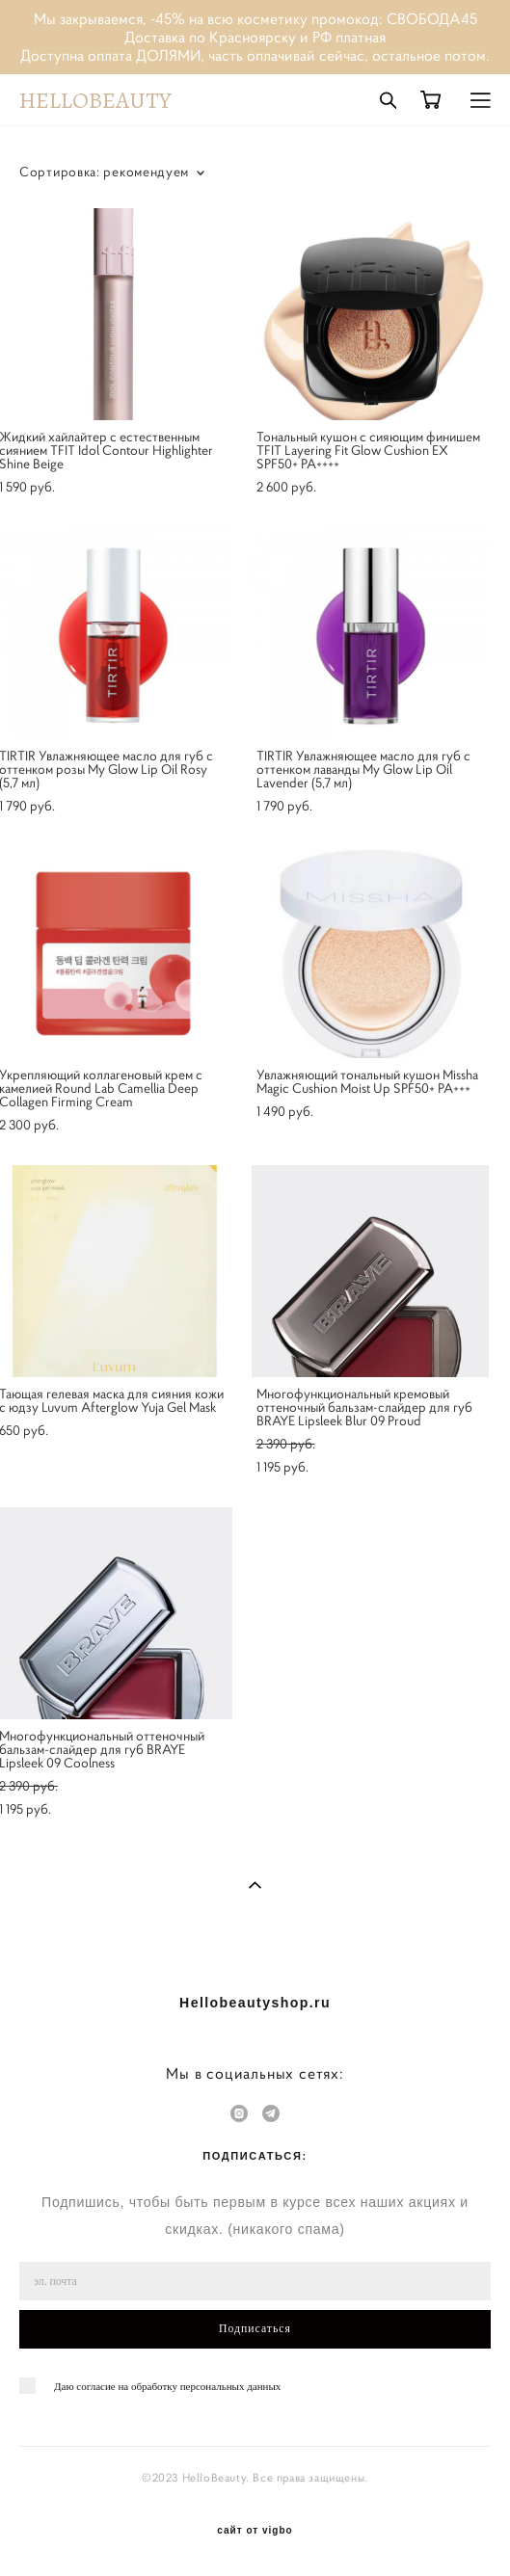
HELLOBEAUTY (95, 100)
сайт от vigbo (254, 2531)
